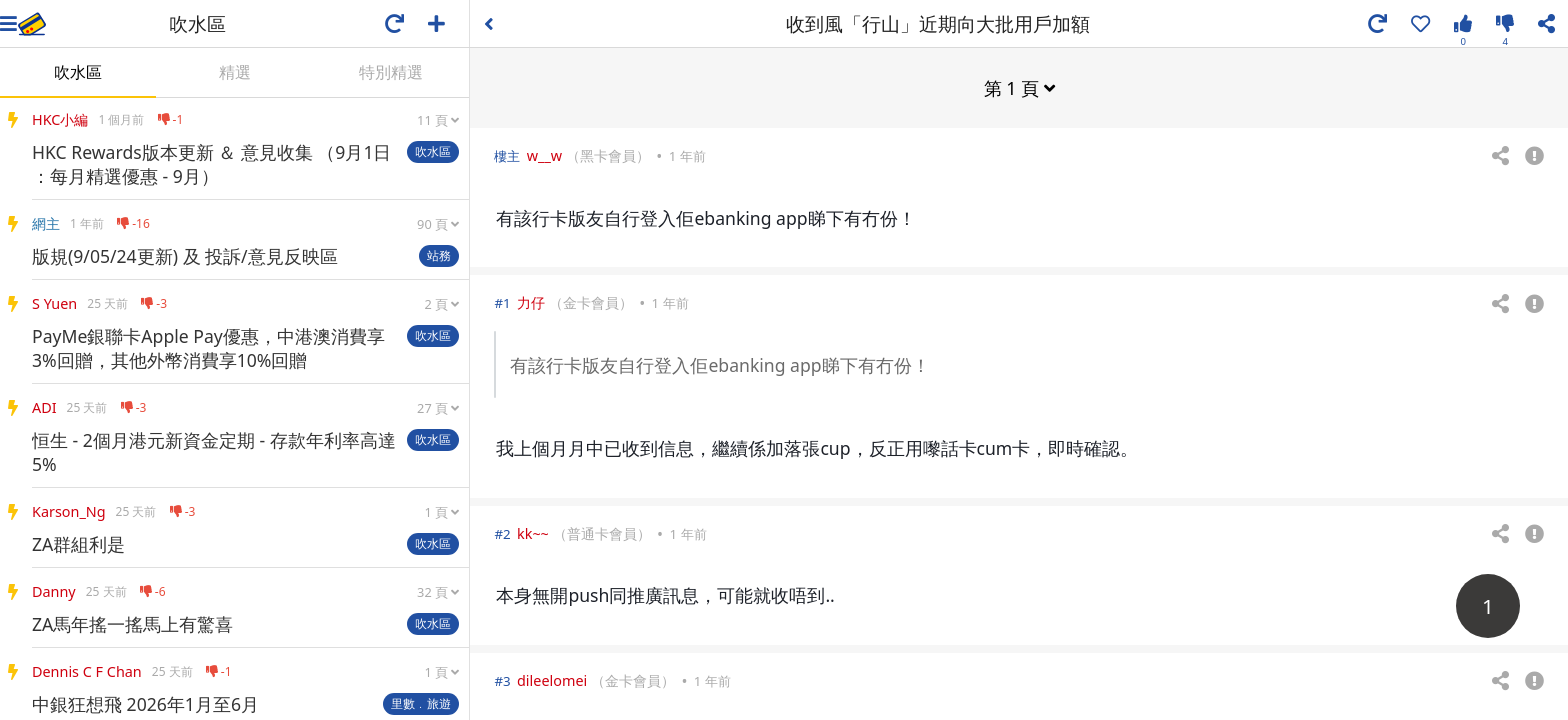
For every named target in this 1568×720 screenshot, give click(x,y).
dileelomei (552, 679)
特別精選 (391, 72)
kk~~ (533, 532)
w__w (544, 154)
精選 (235, 72)
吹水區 (78, 72)
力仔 (531, 301)
